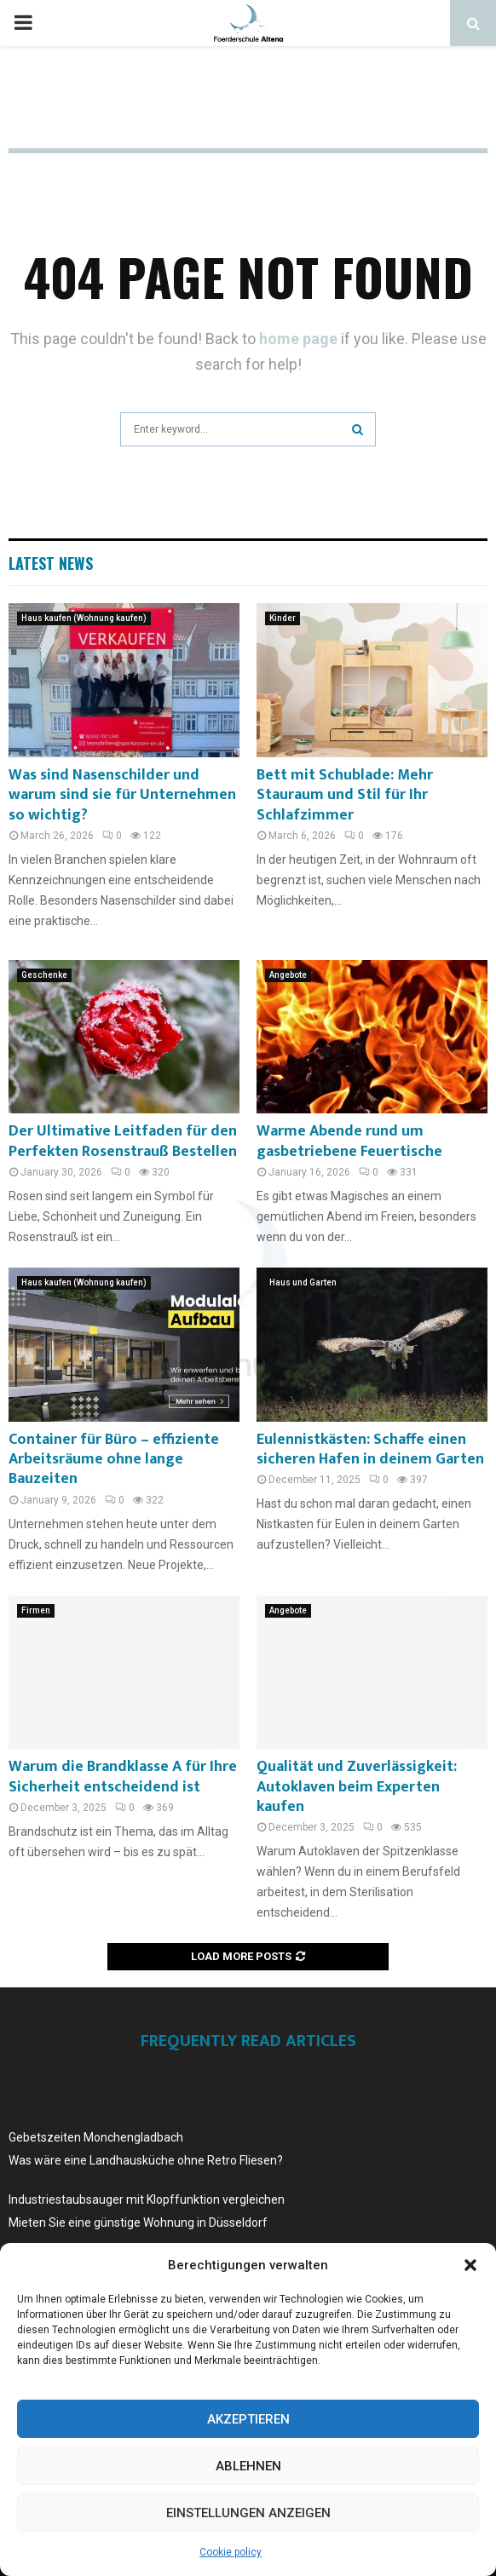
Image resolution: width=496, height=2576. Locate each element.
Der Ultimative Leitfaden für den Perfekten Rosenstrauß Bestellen (123, 1141)
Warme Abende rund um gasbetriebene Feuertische (349, 1141)
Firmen (35, 1610)
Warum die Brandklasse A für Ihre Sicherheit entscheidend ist (123, 1776)
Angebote (288, 975)
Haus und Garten (303, 1282)
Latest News (51, 563)
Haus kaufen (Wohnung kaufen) (84, 618)
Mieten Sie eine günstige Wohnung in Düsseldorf (138, 2222)
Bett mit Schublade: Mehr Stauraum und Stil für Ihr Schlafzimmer (345, 795)
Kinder (282, 618)
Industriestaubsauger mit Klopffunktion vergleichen (147, 2199)
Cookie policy (230, 2552)
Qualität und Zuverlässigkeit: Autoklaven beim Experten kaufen (357, 1787)
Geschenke (44, 975)
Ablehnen (248, 2466)
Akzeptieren (248, 2419)
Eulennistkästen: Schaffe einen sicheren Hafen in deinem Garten (370, 1449)
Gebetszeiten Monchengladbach (96, 2137)
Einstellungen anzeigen (248, 2513)
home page (298, 339)
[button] (470, 2265)
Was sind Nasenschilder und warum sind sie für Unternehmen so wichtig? (122, 795)
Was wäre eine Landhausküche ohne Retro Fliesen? (146, 2160)
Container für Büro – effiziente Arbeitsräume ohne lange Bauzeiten (114, 1459)
